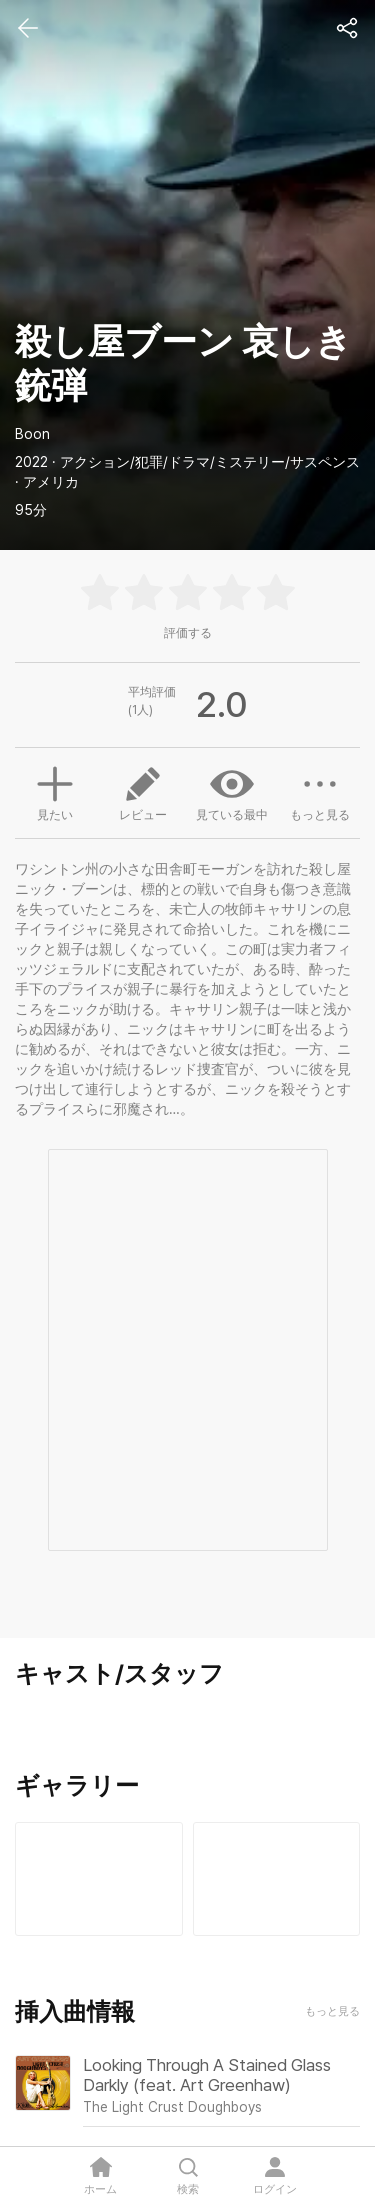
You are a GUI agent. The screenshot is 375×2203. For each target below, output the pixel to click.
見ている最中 (232, 792)
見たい (55, 791)
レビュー (143, 792)
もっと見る (320, 792)
